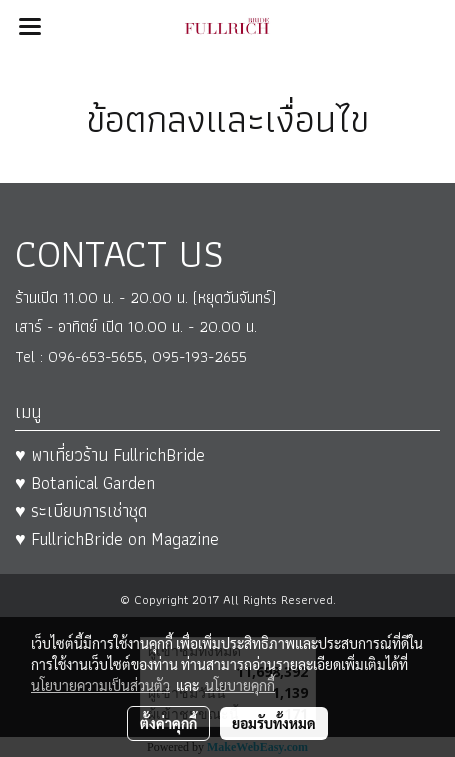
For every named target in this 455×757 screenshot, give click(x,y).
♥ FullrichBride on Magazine (117, 538)
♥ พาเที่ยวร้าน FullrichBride (110, 454)
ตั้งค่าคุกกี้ (168, 723)
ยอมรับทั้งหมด (274, 723)
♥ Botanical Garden (85, 482)
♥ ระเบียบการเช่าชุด (81, 510)
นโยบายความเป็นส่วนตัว (100, 685)
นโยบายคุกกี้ (240, 685)
